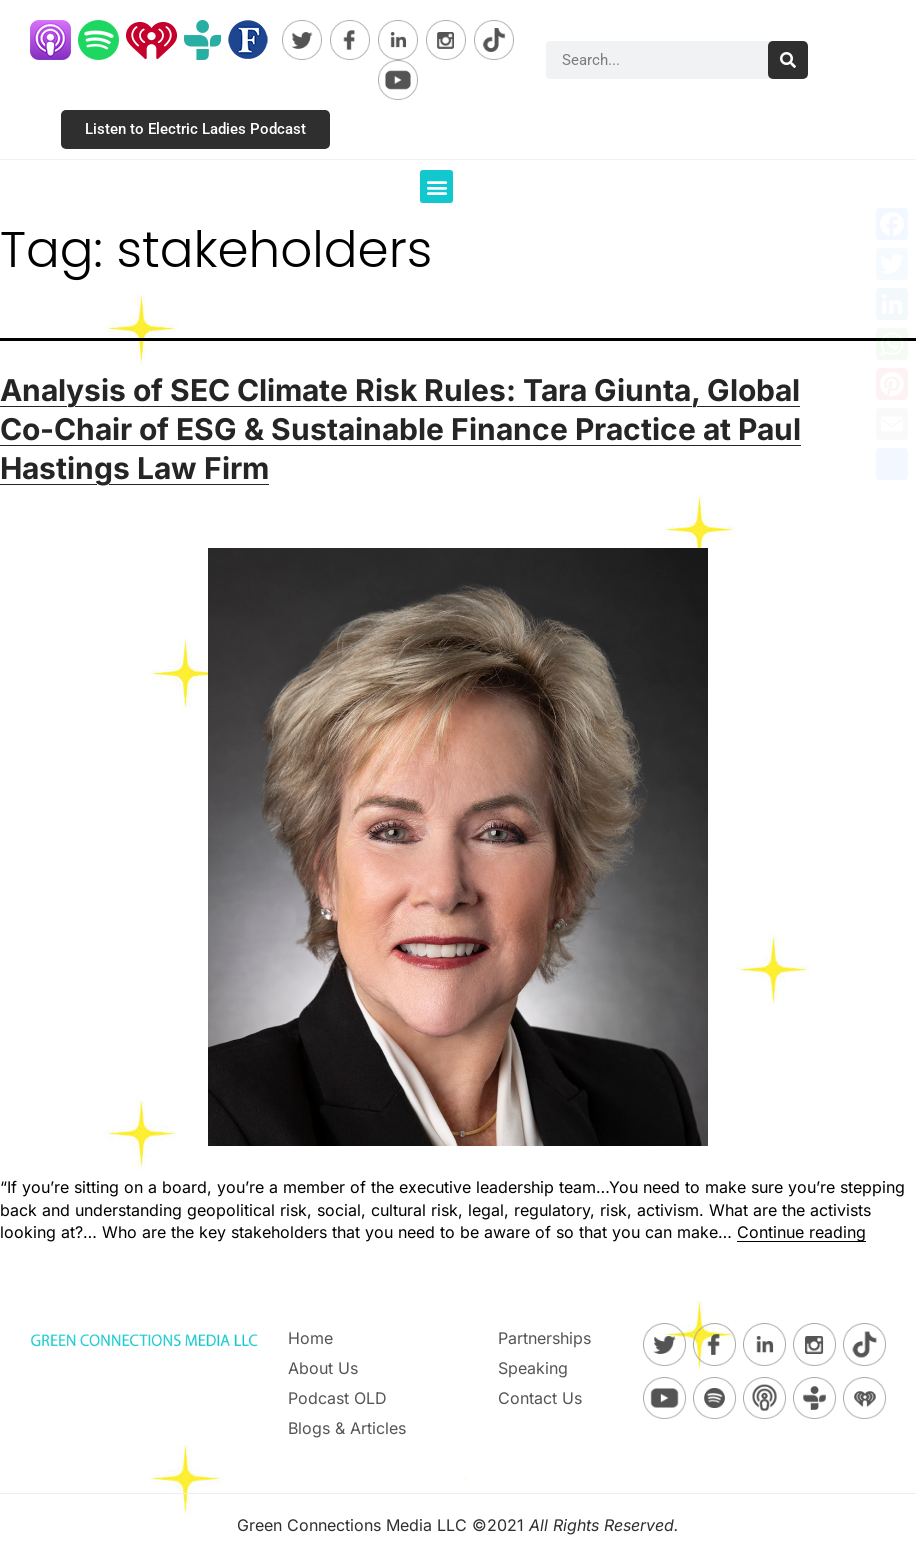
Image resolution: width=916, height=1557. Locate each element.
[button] (436, 186)
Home (310, 1338)
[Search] (788, 60)
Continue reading (801, 1232)
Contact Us (540, 1398)
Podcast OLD (337, 1398)
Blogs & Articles (347, 1428)
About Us (323, 1368)
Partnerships (544, 1338)
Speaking (533, 1368)
